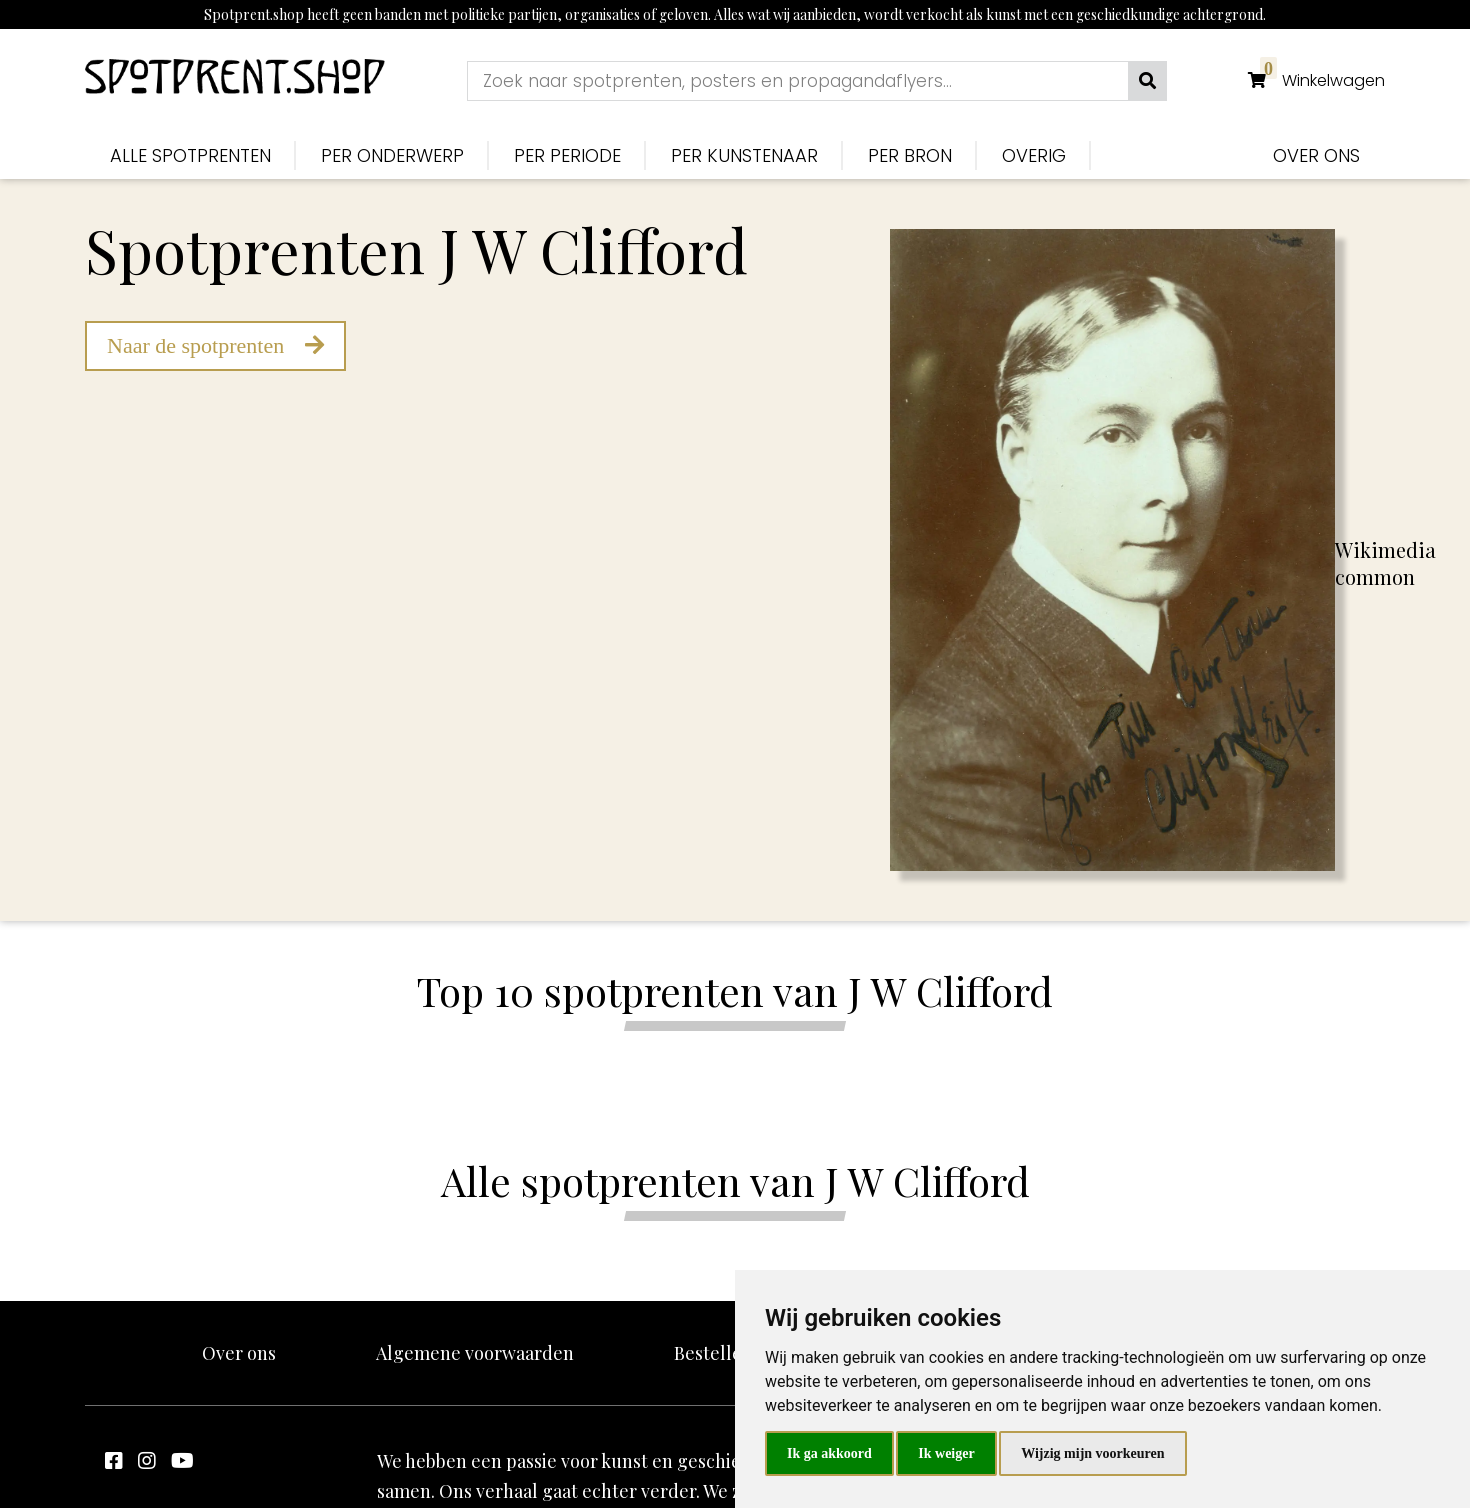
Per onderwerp (392, 155)
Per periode (567, 155)
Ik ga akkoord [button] (829, 1453)
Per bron (910, 155)
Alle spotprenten (190, 155)
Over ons (1316, 155)
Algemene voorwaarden (475, 1353)
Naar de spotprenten (215, 345)
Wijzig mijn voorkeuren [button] (1092, 1453)
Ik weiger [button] (946, 1453)
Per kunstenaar (744, 155)
